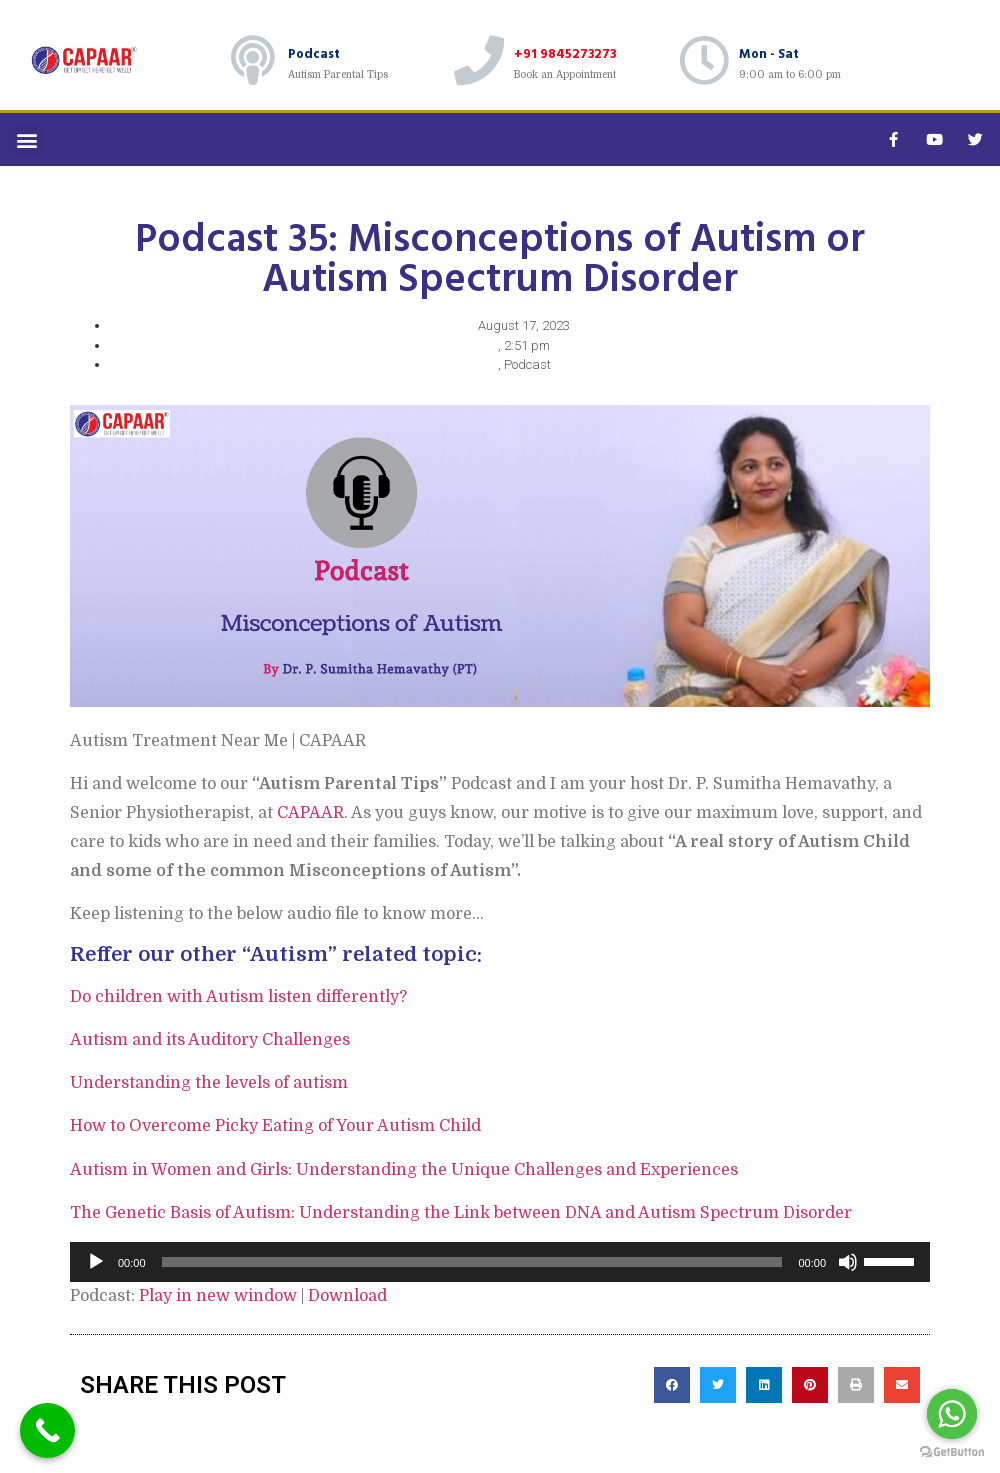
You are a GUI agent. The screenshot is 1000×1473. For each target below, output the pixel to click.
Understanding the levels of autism (209, 1083)
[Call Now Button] (47, 1430)
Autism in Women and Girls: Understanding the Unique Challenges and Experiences (404, 1170)
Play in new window (218, 1296)
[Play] (96, 1262)
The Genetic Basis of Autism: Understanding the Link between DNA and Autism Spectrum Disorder (461, 1213)
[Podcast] (253, 60)
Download (347, 1296)
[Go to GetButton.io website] (952, 1452)
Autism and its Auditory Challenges (210, 1040)
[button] (26, 139)
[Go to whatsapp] (952, 1414)
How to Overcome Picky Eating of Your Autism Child (275, 1126)
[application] (500, 1262)
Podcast (314, 53)
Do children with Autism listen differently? (238, 997)
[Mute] (848, 1262)
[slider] (472, 1262)
